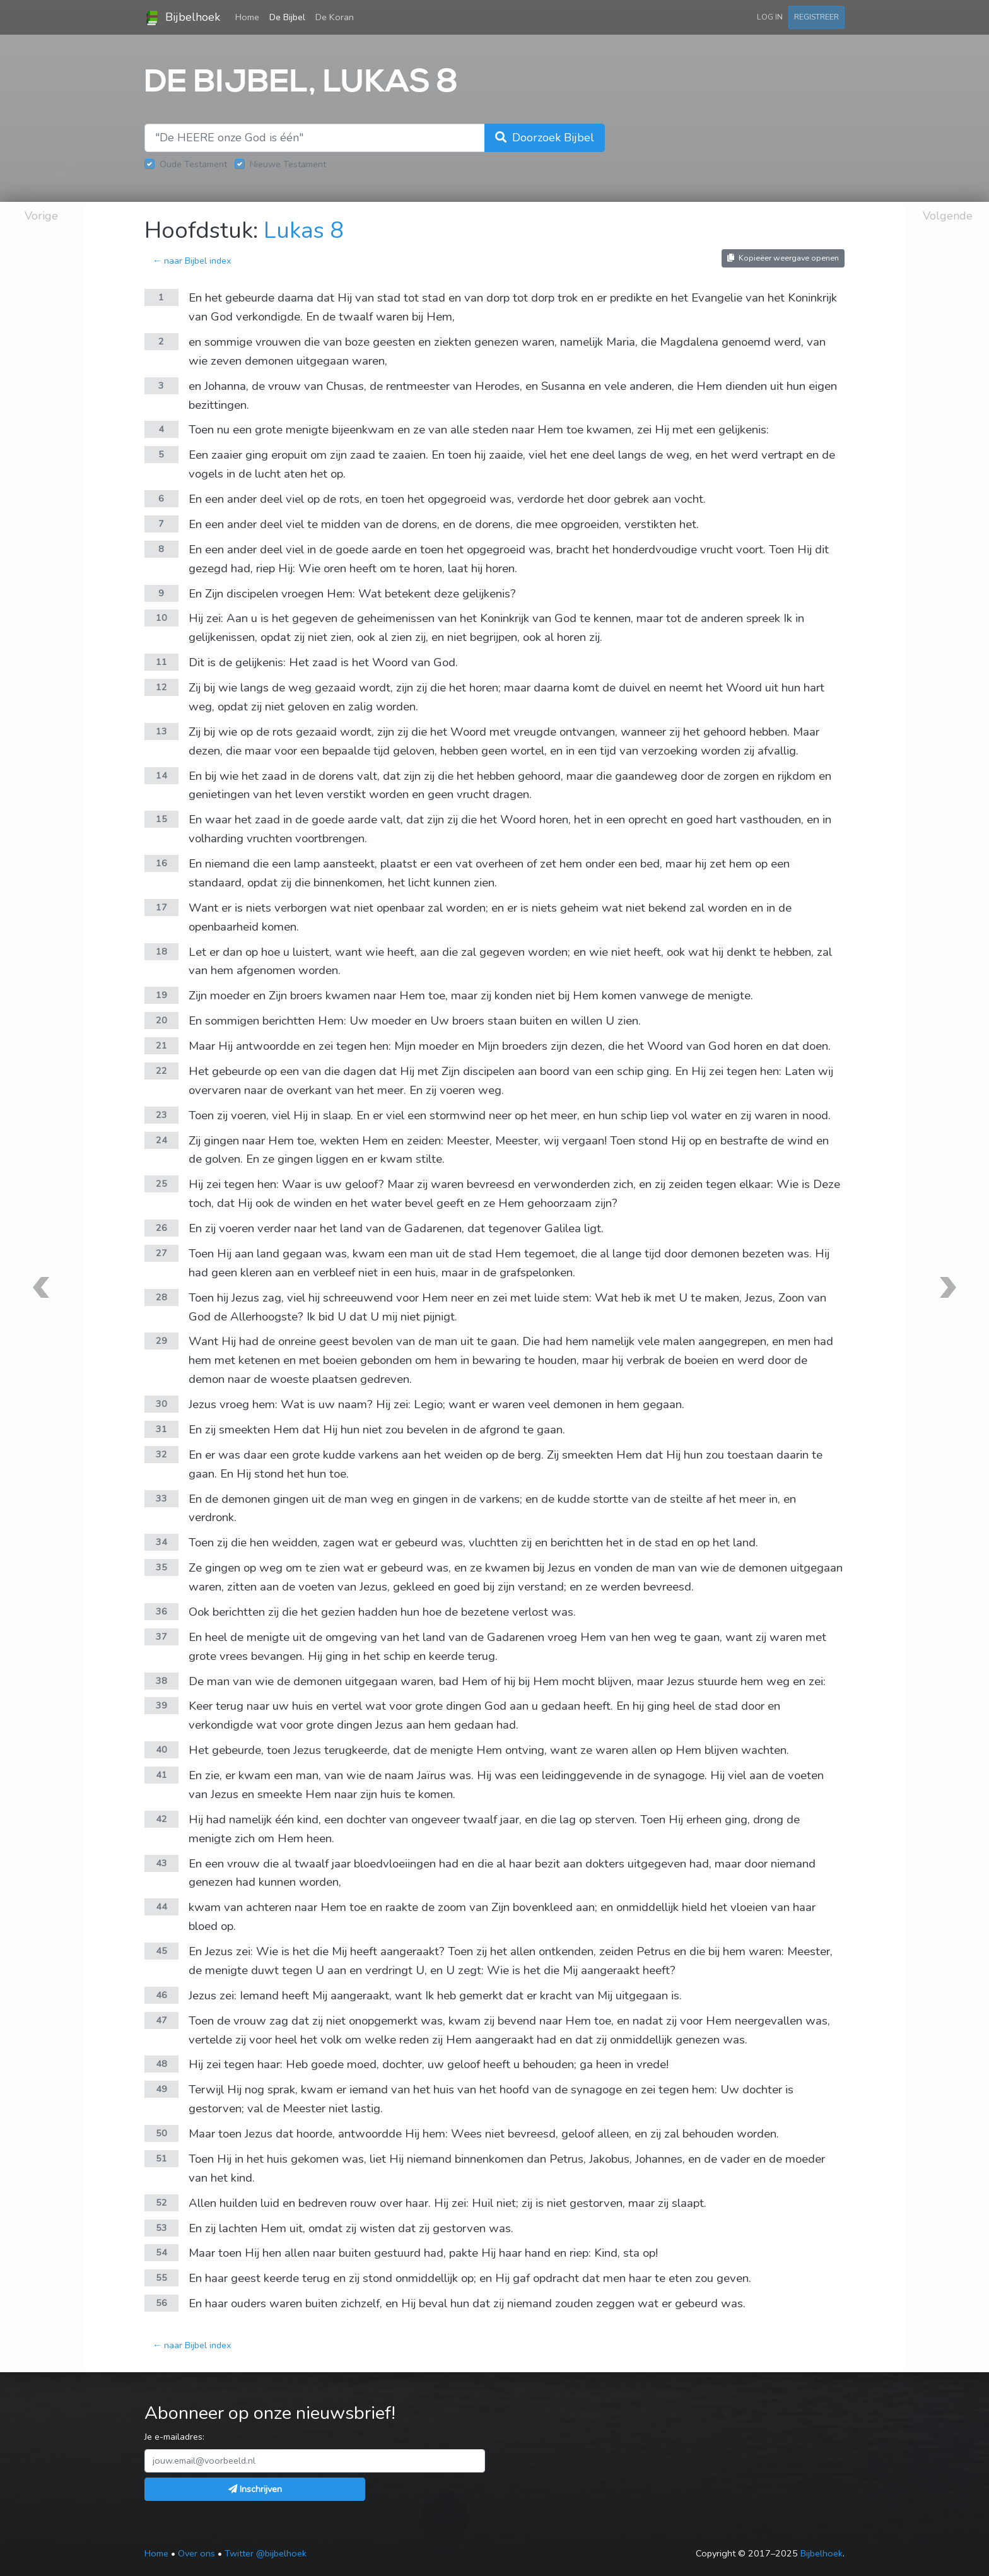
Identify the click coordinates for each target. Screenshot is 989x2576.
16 (161, 863)
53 (161, 2227)
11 (161, 662)
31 (161, 1429)
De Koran (334, 17)
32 (161, 1454)
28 (161, 1297)
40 (161, 1749)
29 (161, 1340)
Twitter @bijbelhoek (266, 2553)
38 (161, 1680)
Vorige (41, 215)
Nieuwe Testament (288, 164)
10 (161, 617)
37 (161, 1636)
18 (161, 951)
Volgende (948, 215)
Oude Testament (193, 164)
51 (161, 2158)
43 (161, 1863)
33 (161, 1498)
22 (161, 1070)
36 (161, 1611)
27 (161, 1253)
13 (161, 731)
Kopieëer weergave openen (783, 257)
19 (161, 995)
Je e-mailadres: (174, 2436)
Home (249, 16)
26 (161, 1227)
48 (161, 2063)
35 (161, 1567)
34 (161, 1542)
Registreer (816, 16)
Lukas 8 (304, 230)
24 (161, 1140)
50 (161, 2133)
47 (161, 2020)
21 (161, 1045)
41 (161, 1774)
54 (161, 2252)
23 (161, 1115)
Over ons (196, 2553)
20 (161, 1020)
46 (161, 1995)
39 (161, 1705)
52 (161, 2202)
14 (161, 775)
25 (161, 1183)
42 (161, 1819)
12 (161, 687)
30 (161, 1403)
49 (161, 2089)
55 (161, 2277)
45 (161, 1950)
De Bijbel (287, 17)
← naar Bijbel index (192, 260)
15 (161, 819)
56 (161, 2303)
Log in (770, 16)
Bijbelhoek (182, 17)
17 (161, 907)
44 (161, 1906)
